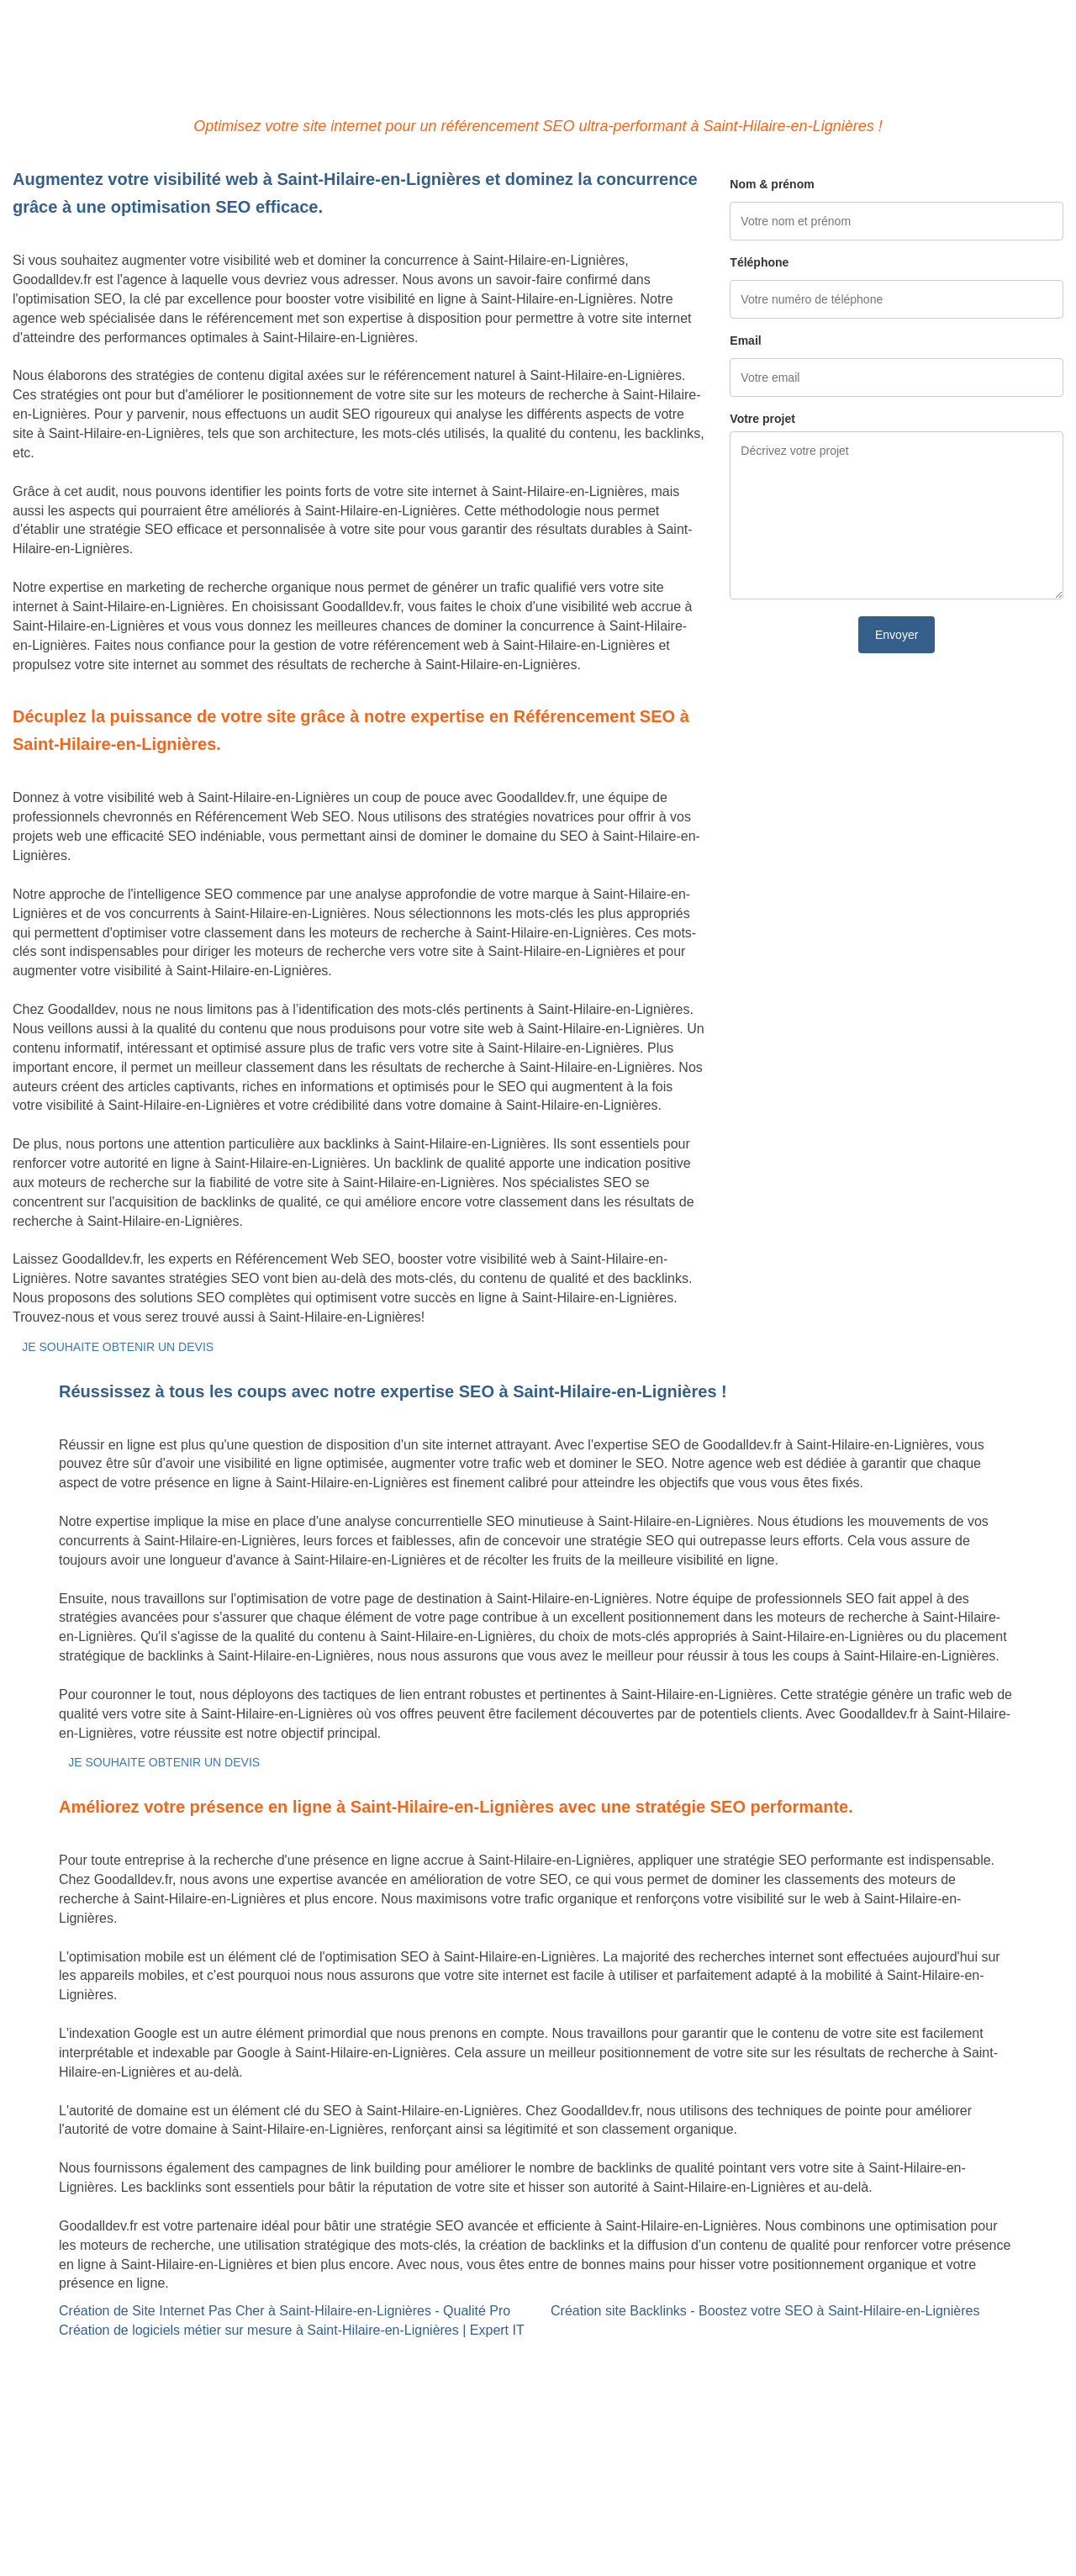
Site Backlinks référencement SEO (475, 2358)
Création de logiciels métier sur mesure (129, 2377)
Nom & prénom (772, 184)
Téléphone (759, 262)
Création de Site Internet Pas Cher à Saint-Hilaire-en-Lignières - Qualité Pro (284, 2311)
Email (745, 340)
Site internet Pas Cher (79, 2358)
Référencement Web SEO (449, 2377)
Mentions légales (537, 2496)
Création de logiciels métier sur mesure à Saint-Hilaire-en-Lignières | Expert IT (292, 2330)
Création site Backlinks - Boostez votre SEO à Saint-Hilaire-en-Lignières (765, 2311)
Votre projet (762, 418)
